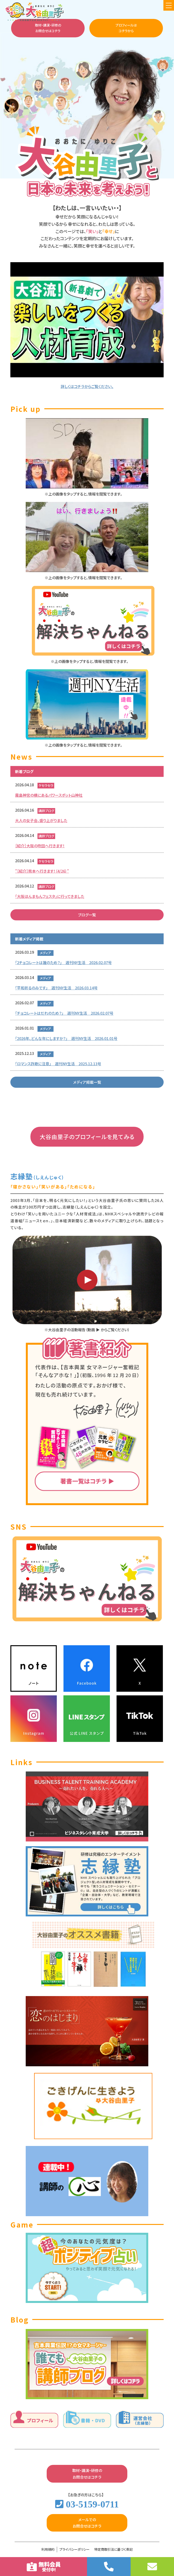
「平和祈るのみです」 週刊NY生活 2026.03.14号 (56, 988)
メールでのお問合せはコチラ (87, 2523)
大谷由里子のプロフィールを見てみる (87, 1136)
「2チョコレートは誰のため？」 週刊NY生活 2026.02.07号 (63, 962)
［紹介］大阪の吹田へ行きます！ (40, 846)
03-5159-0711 (92, 2504)
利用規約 (47, 2549)
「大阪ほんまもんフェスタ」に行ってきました (49, 896)
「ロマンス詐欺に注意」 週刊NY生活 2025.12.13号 (58, 1063)
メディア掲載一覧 (87, 1082)
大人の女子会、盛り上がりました (41, 820)
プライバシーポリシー (74, 2549)
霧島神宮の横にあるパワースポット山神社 (49, 795)
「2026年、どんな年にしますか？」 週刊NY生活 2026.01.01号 (66, 1038)
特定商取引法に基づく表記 (113, 2549)
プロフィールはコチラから (126, 28)
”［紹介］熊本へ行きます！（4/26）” (42, 871)
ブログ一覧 (87, 915)
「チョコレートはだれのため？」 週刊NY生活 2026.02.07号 (64, 1013)
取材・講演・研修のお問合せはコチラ (48, 28)
